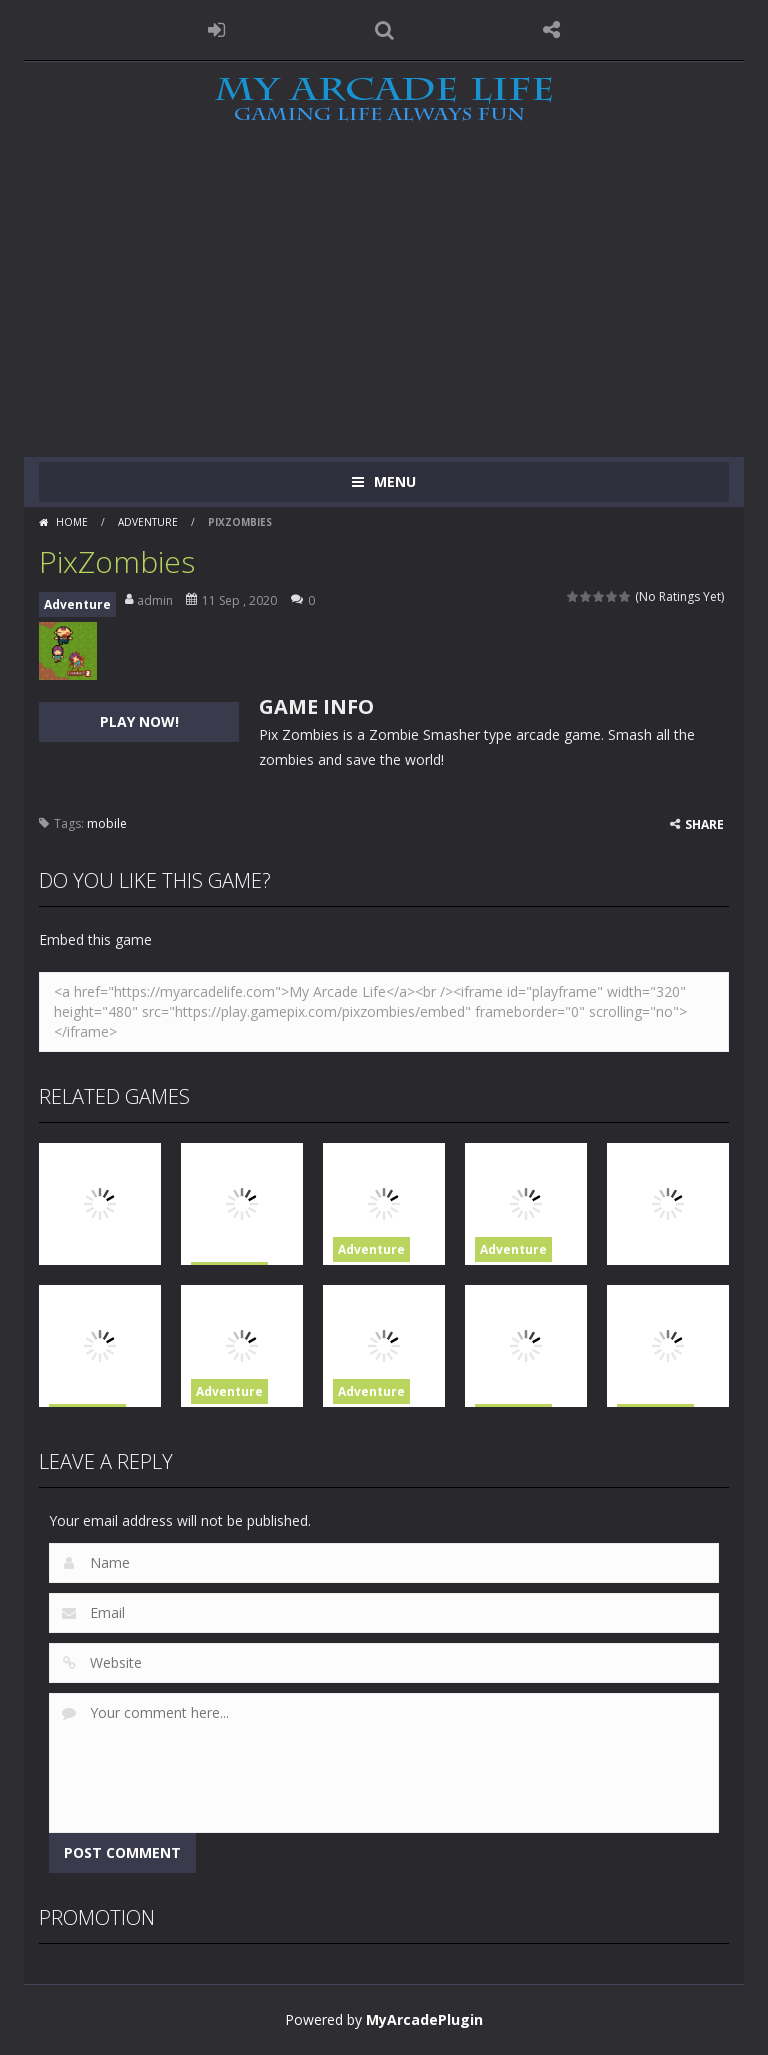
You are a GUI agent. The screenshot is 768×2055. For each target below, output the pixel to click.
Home (72, 522)
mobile (107, 823)
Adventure (148, 522)
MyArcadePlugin (424, 2019)
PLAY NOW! (139, 721)
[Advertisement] (384, 307)
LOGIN (217, 30)
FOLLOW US (552, 30)
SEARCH (384, 30)
